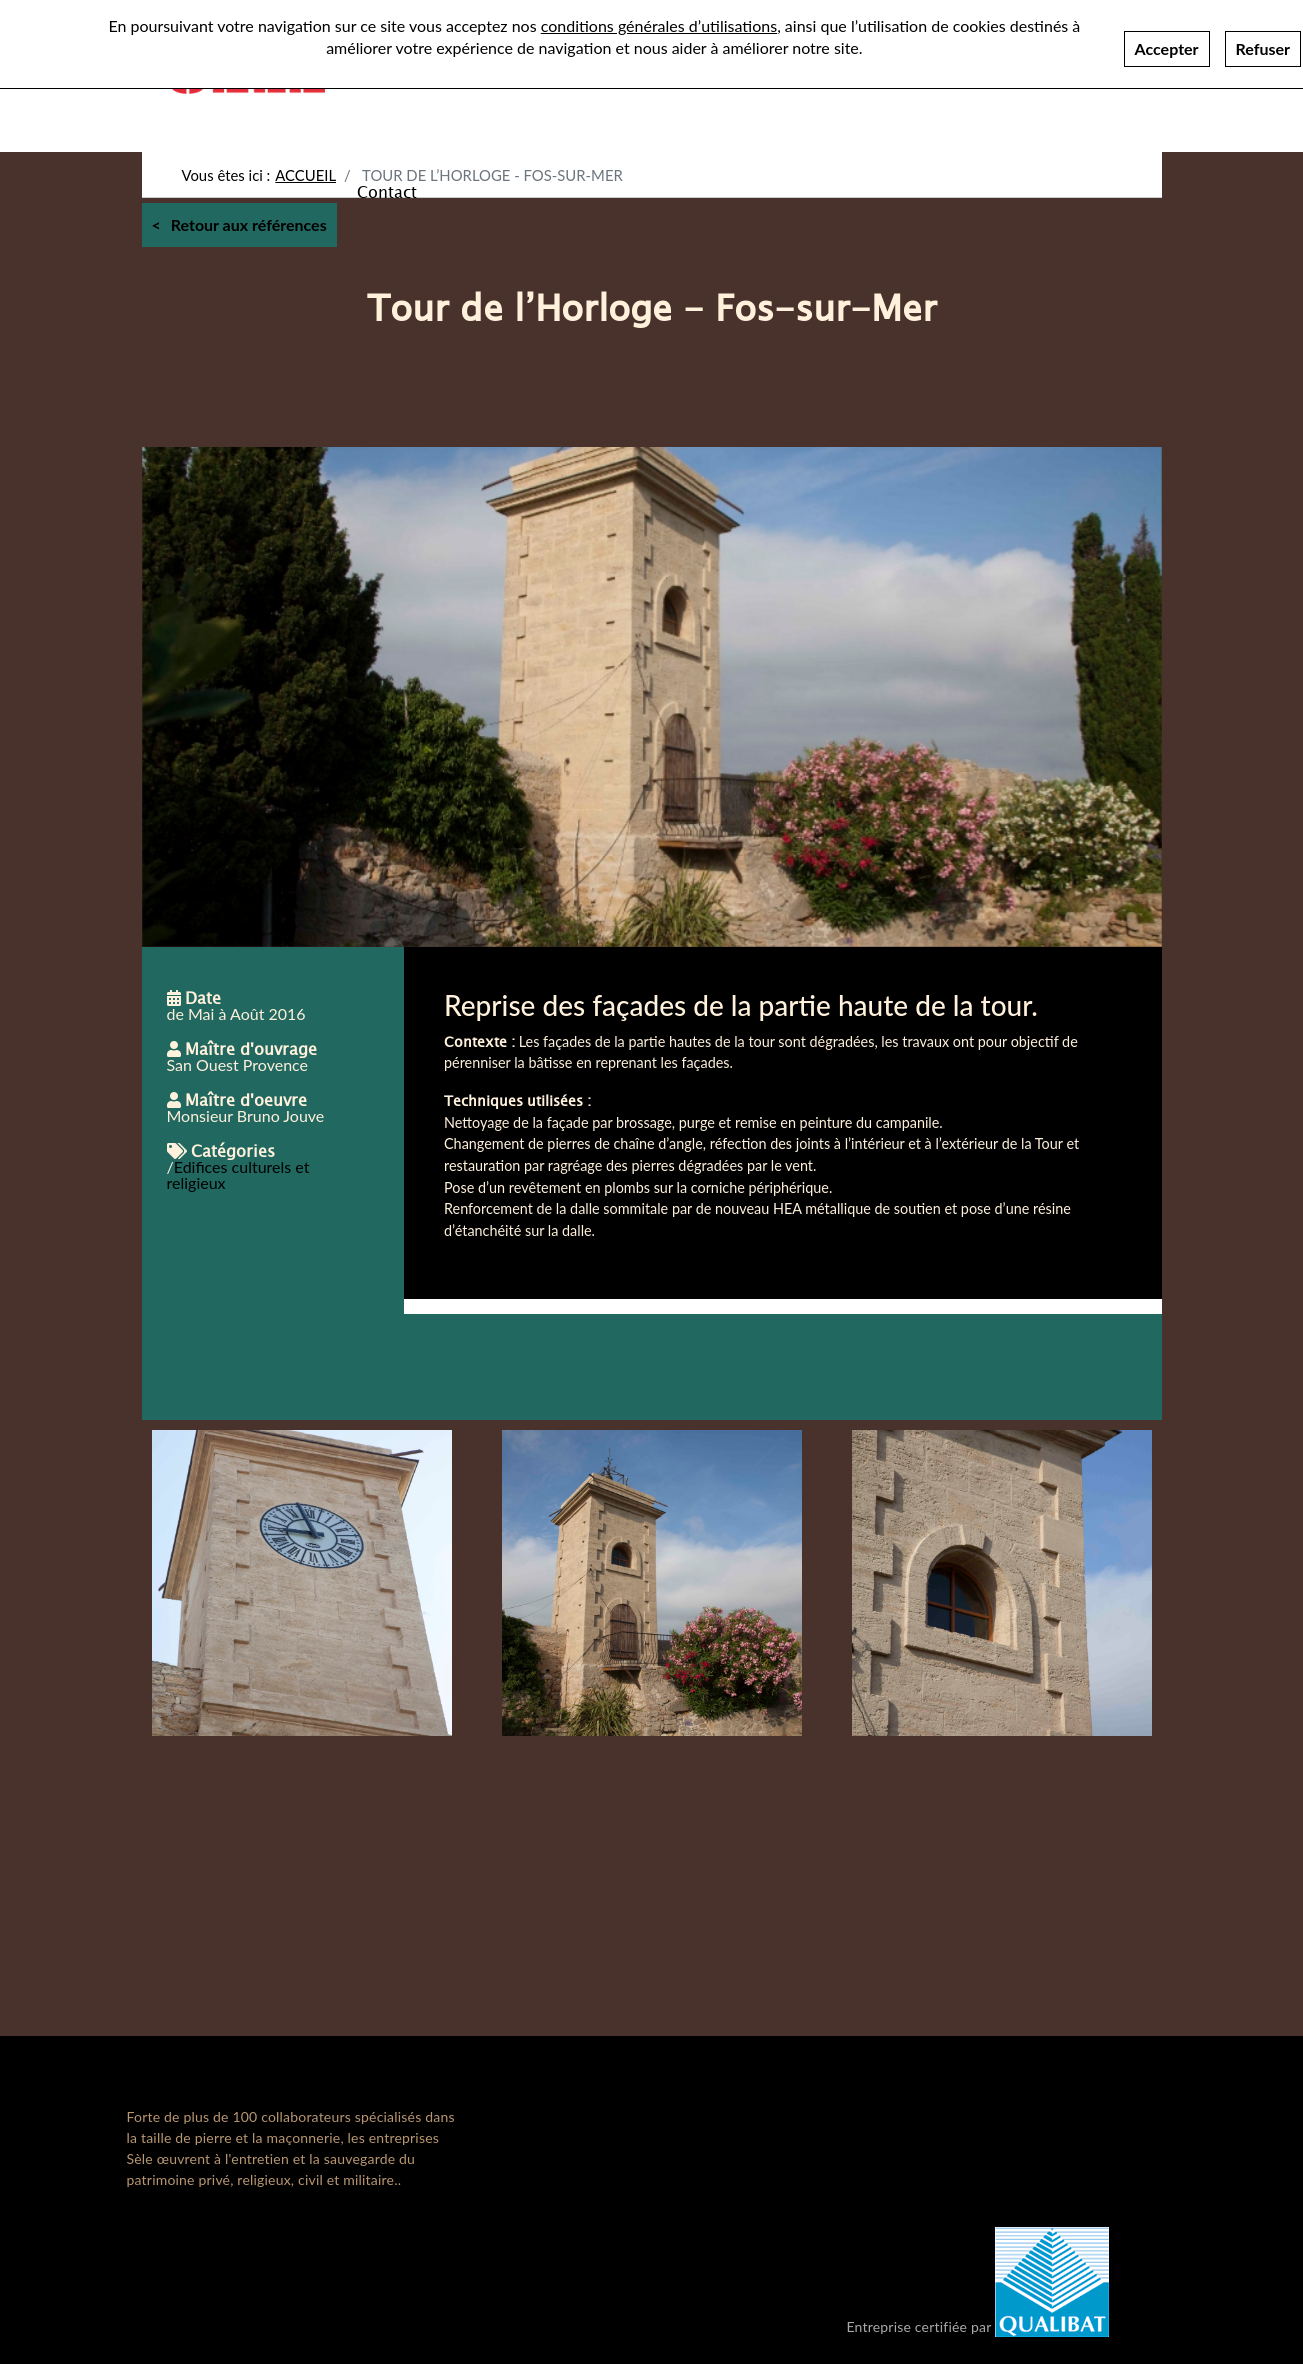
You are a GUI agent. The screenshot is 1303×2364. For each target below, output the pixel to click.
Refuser (1263, 48)
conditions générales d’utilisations (659, 25)
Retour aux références (249, 224)
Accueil (305, 175)
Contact (387, 191)
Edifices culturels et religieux (238, 1174)
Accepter (1167, 48)
